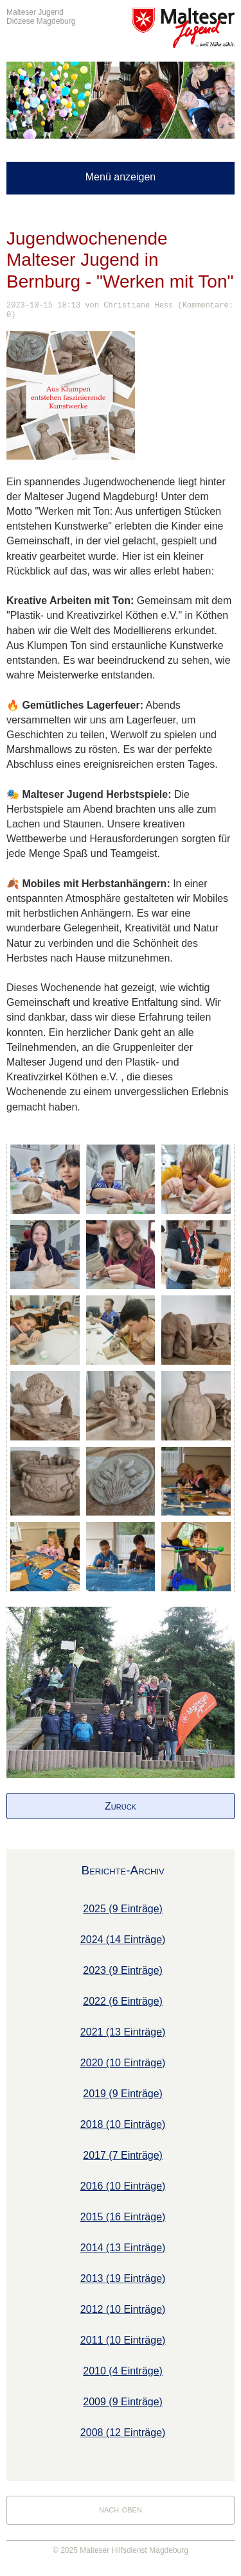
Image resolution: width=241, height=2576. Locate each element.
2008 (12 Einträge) (123, 2432)
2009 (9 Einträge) (123, 2401)
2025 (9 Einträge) (123, 1908)
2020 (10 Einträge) (123, 2062)
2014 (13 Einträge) (123, 2247)
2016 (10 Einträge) (123, 2186)
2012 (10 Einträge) (123, 2309)
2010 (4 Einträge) (123, 2370)
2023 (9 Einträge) (123, 1970)
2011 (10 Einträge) (123, 2340)
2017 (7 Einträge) (123, 2155)
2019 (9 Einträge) (123, 2093)
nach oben (120, 2508)
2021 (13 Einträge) (123, 2032)
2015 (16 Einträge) (123, 2216)
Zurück (120, 1806)
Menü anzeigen (120, 176)
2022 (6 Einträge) (123, 2001)
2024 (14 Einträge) (123, 1939)
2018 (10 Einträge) (123, 2124)
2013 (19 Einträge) (123, 2278)
